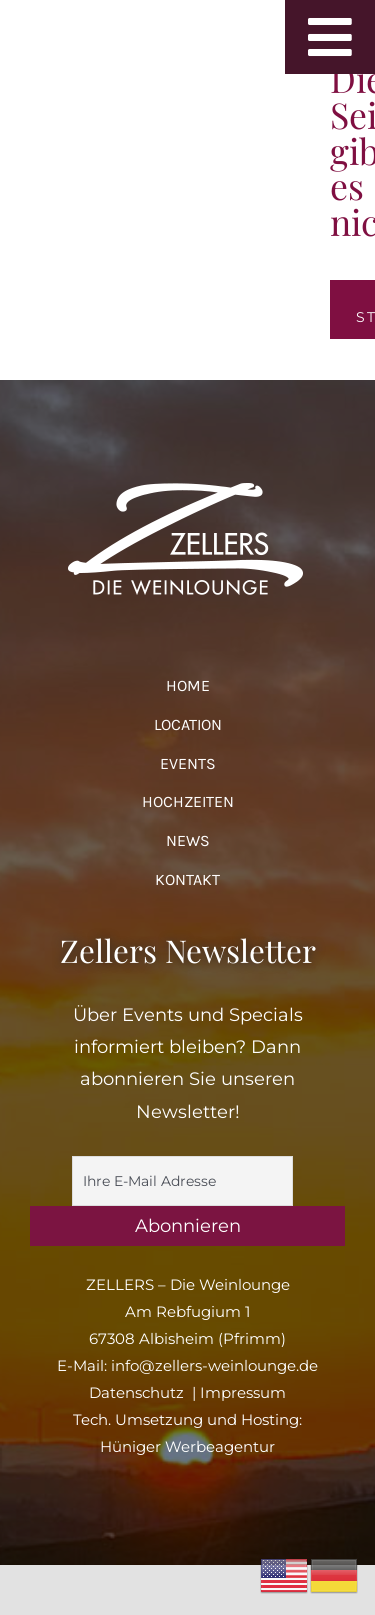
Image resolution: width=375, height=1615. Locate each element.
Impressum (243, 1392)
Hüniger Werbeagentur (187, 1446)
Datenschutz (136, 1392)
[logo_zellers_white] (188, 479)
